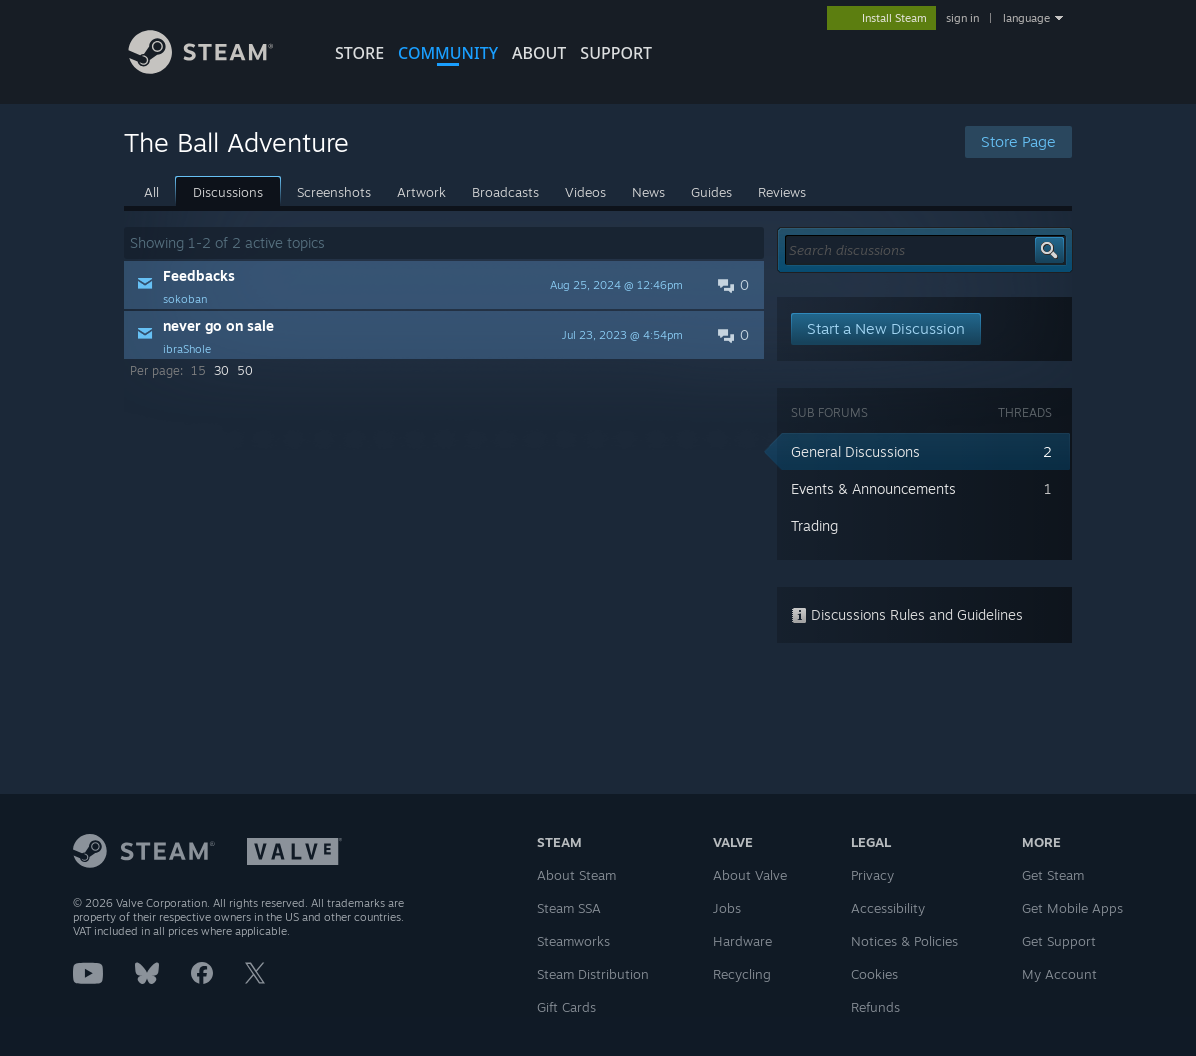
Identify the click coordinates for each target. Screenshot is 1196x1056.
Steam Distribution (593, 974)
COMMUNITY (448, 53)
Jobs (727, 908)
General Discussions (855, 451)
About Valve (750, 875)
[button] (444, 285)
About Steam (576, 875)
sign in (962, 18)
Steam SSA (569, 908)
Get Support (1059, 941)
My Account (1059, 974)
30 (221, 370)
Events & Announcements (873, 488)
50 (245, 370)
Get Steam (1053, 875)
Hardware (742, 941)
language (1026, 18)
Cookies (874, 974)
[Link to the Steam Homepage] (216, 68)
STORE (359, 53)
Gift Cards (566, 1007)
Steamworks (573, 941)
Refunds (875, 1007)
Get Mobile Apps (1072, 908)
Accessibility (888, 908)
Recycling (742, 974)
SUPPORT (616, 53)
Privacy (872, 875)
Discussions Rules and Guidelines (907, 614)
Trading (814, 525)
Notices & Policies (904, 941)
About (539, 53)
